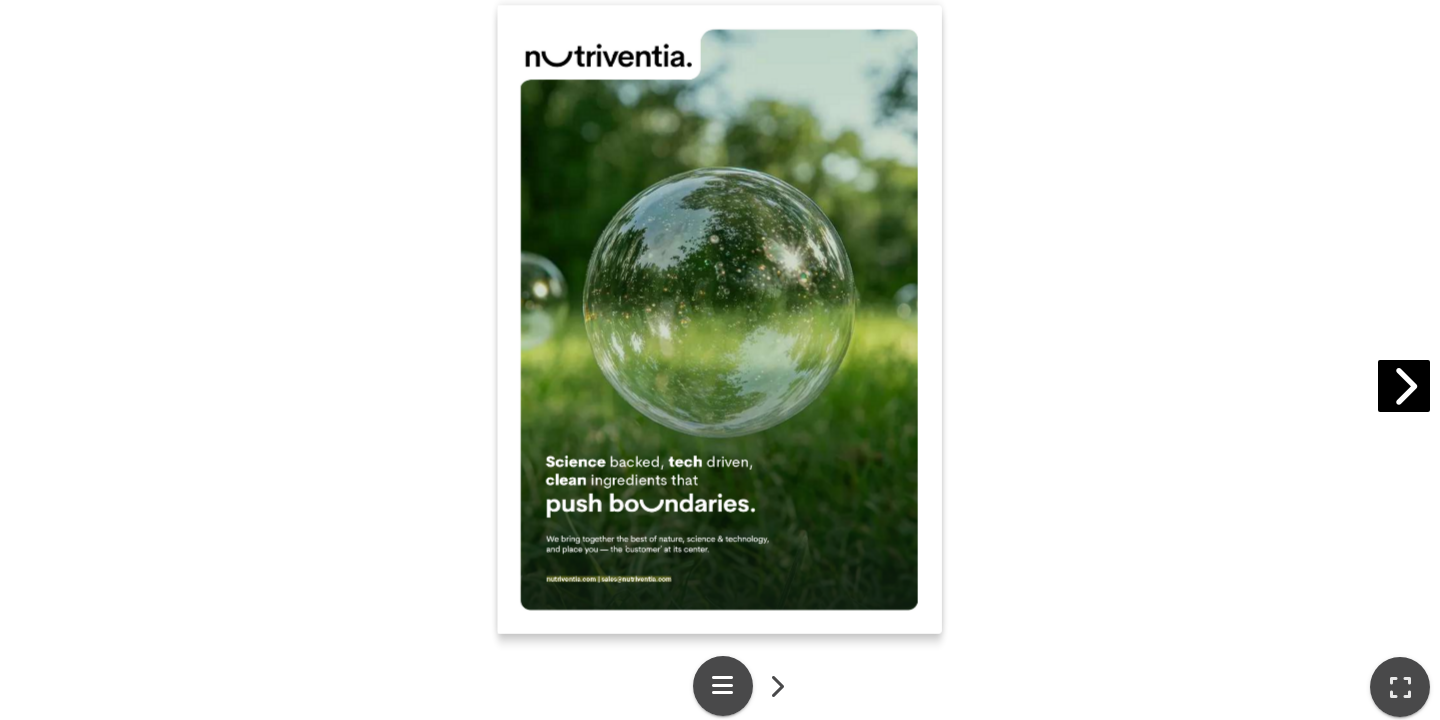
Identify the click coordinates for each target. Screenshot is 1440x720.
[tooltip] (1400, 687)
